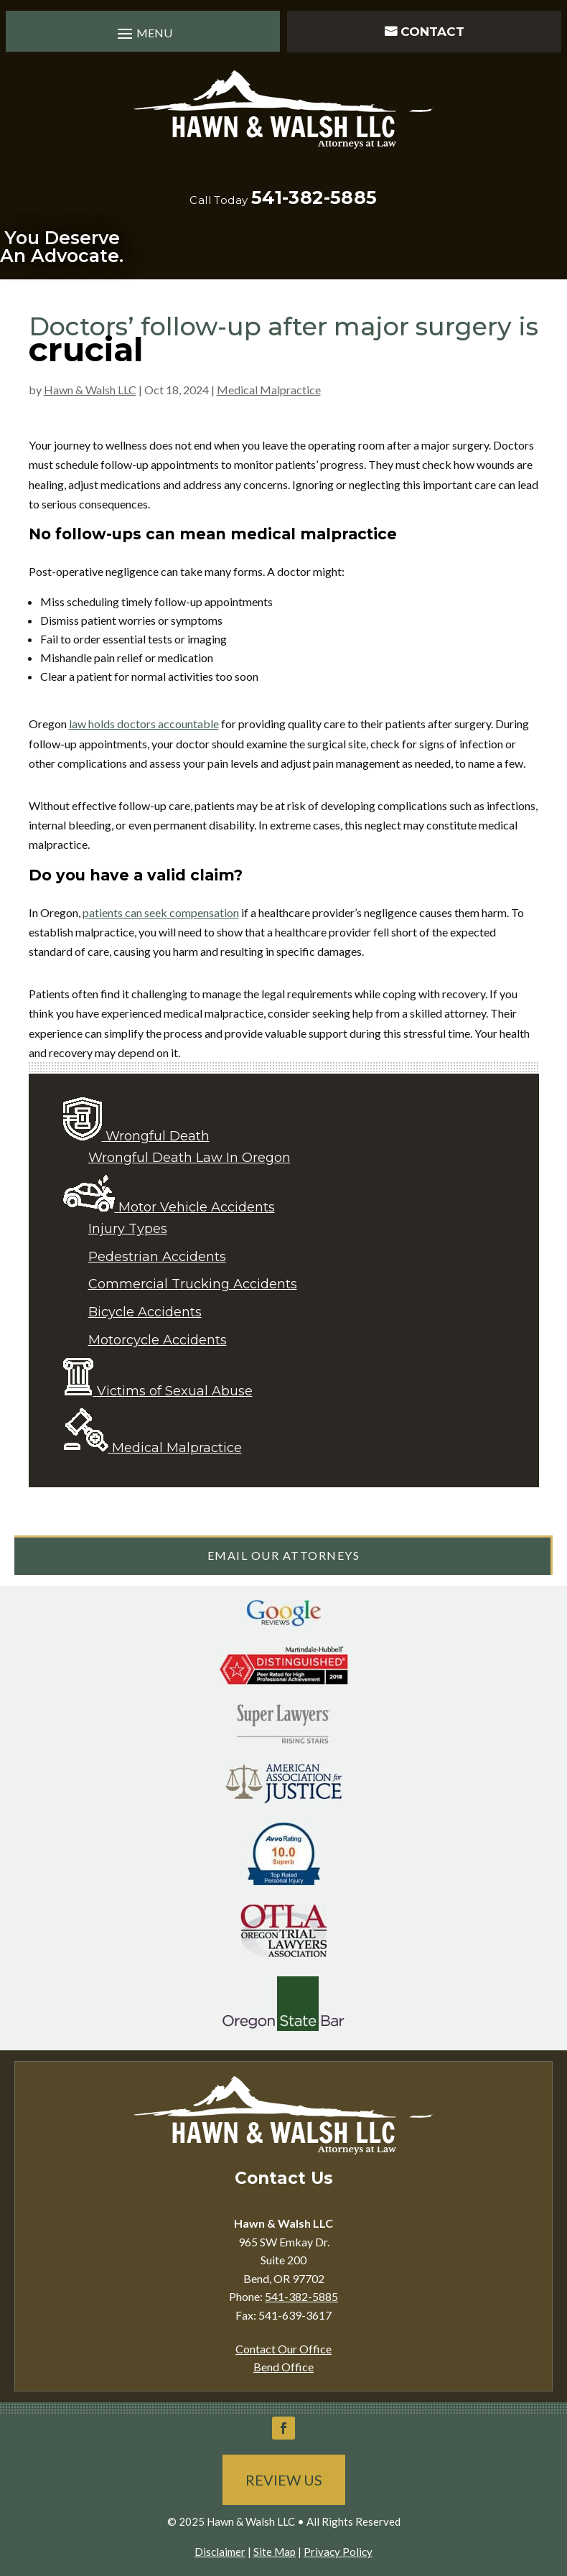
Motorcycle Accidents (157, 1340)
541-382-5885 (314, 197)
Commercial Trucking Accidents (192, 1284)
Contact (432, 31)
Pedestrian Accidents (157, 1257)
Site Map (274, 2551)
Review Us (283, 2479)
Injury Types (127, 1229)
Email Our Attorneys (283, 1555)
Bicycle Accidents (145, 1312)
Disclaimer (220, 2551)
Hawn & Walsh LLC (90, 389)
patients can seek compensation (161, 912)
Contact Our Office (283, 2349)
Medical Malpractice (269, 389)
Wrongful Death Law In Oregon (189, 1158)
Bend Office (283, 2366)
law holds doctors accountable (144, 723)
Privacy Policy (338, 2551)
